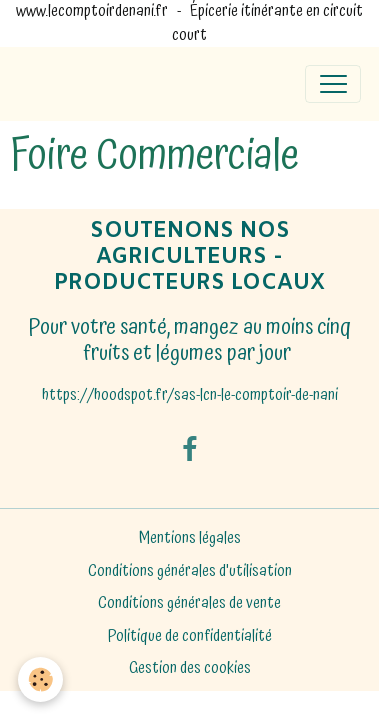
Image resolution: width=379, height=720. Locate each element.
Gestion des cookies (190, 669)
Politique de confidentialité (190, 636)
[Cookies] (40, 679)
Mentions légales (190, 538)
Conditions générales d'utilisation (190, 571)
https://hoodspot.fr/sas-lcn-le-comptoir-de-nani (190, 395)
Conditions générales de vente (189, 603)
